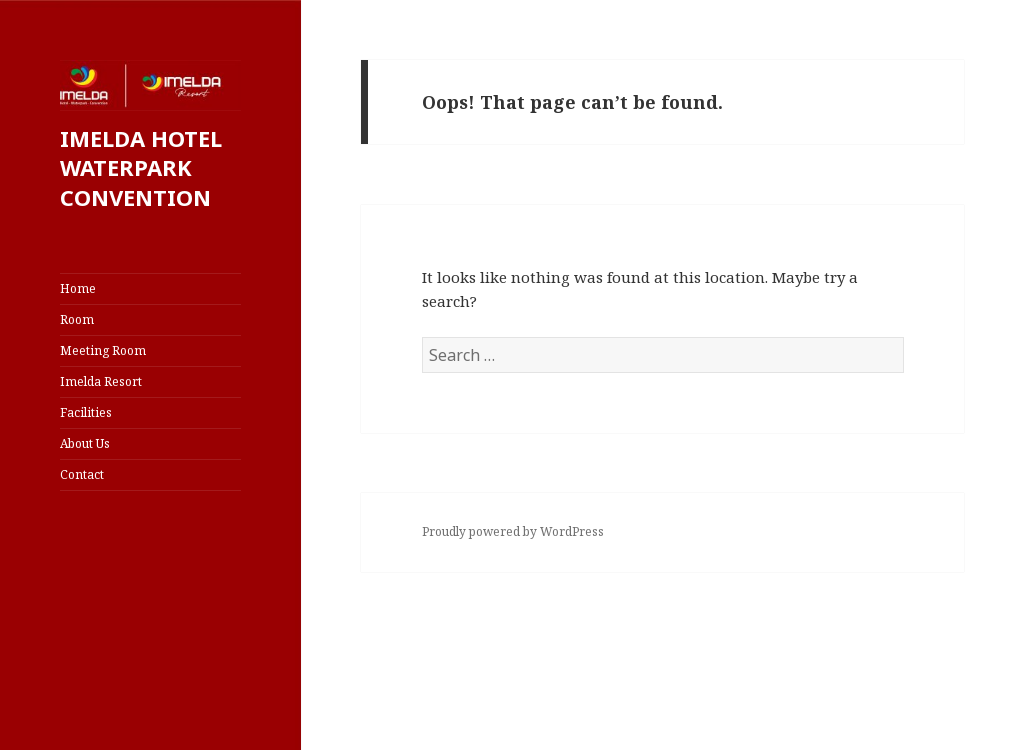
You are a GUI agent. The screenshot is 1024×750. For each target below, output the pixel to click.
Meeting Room (103, 350)
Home (78, 288)
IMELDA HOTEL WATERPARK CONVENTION (141, 168)
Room (77, 319)
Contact (82, 474)
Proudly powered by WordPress (513, 531)
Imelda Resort (101, 381)
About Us (85, 443)
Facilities (86, 412)
